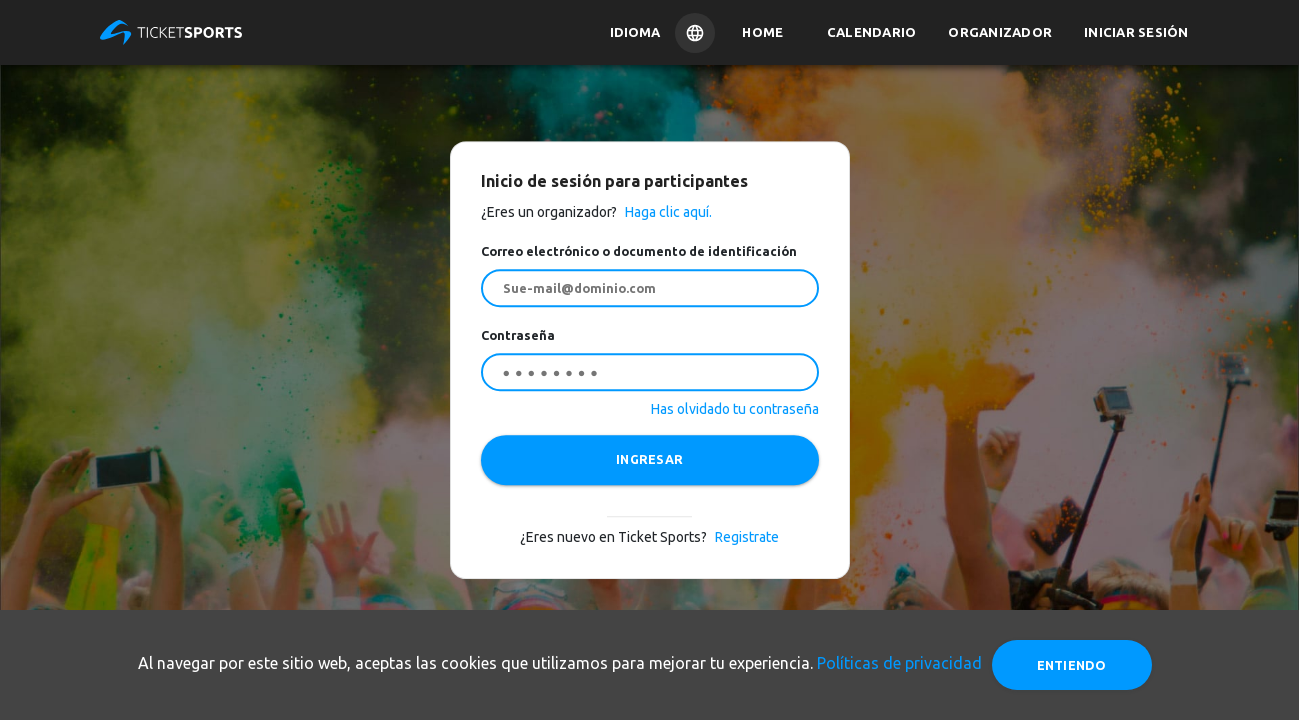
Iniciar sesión (1136, 32)
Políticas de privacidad (899, 663)
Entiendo (1072, 665)
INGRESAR (649, 459)
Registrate (747, 537)
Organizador (1000, 32)
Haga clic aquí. (667, 212)
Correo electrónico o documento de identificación (639, 251)
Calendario (872, 32)
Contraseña (518, 335)
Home (762, 32)
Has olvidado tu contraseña (735, 409)
